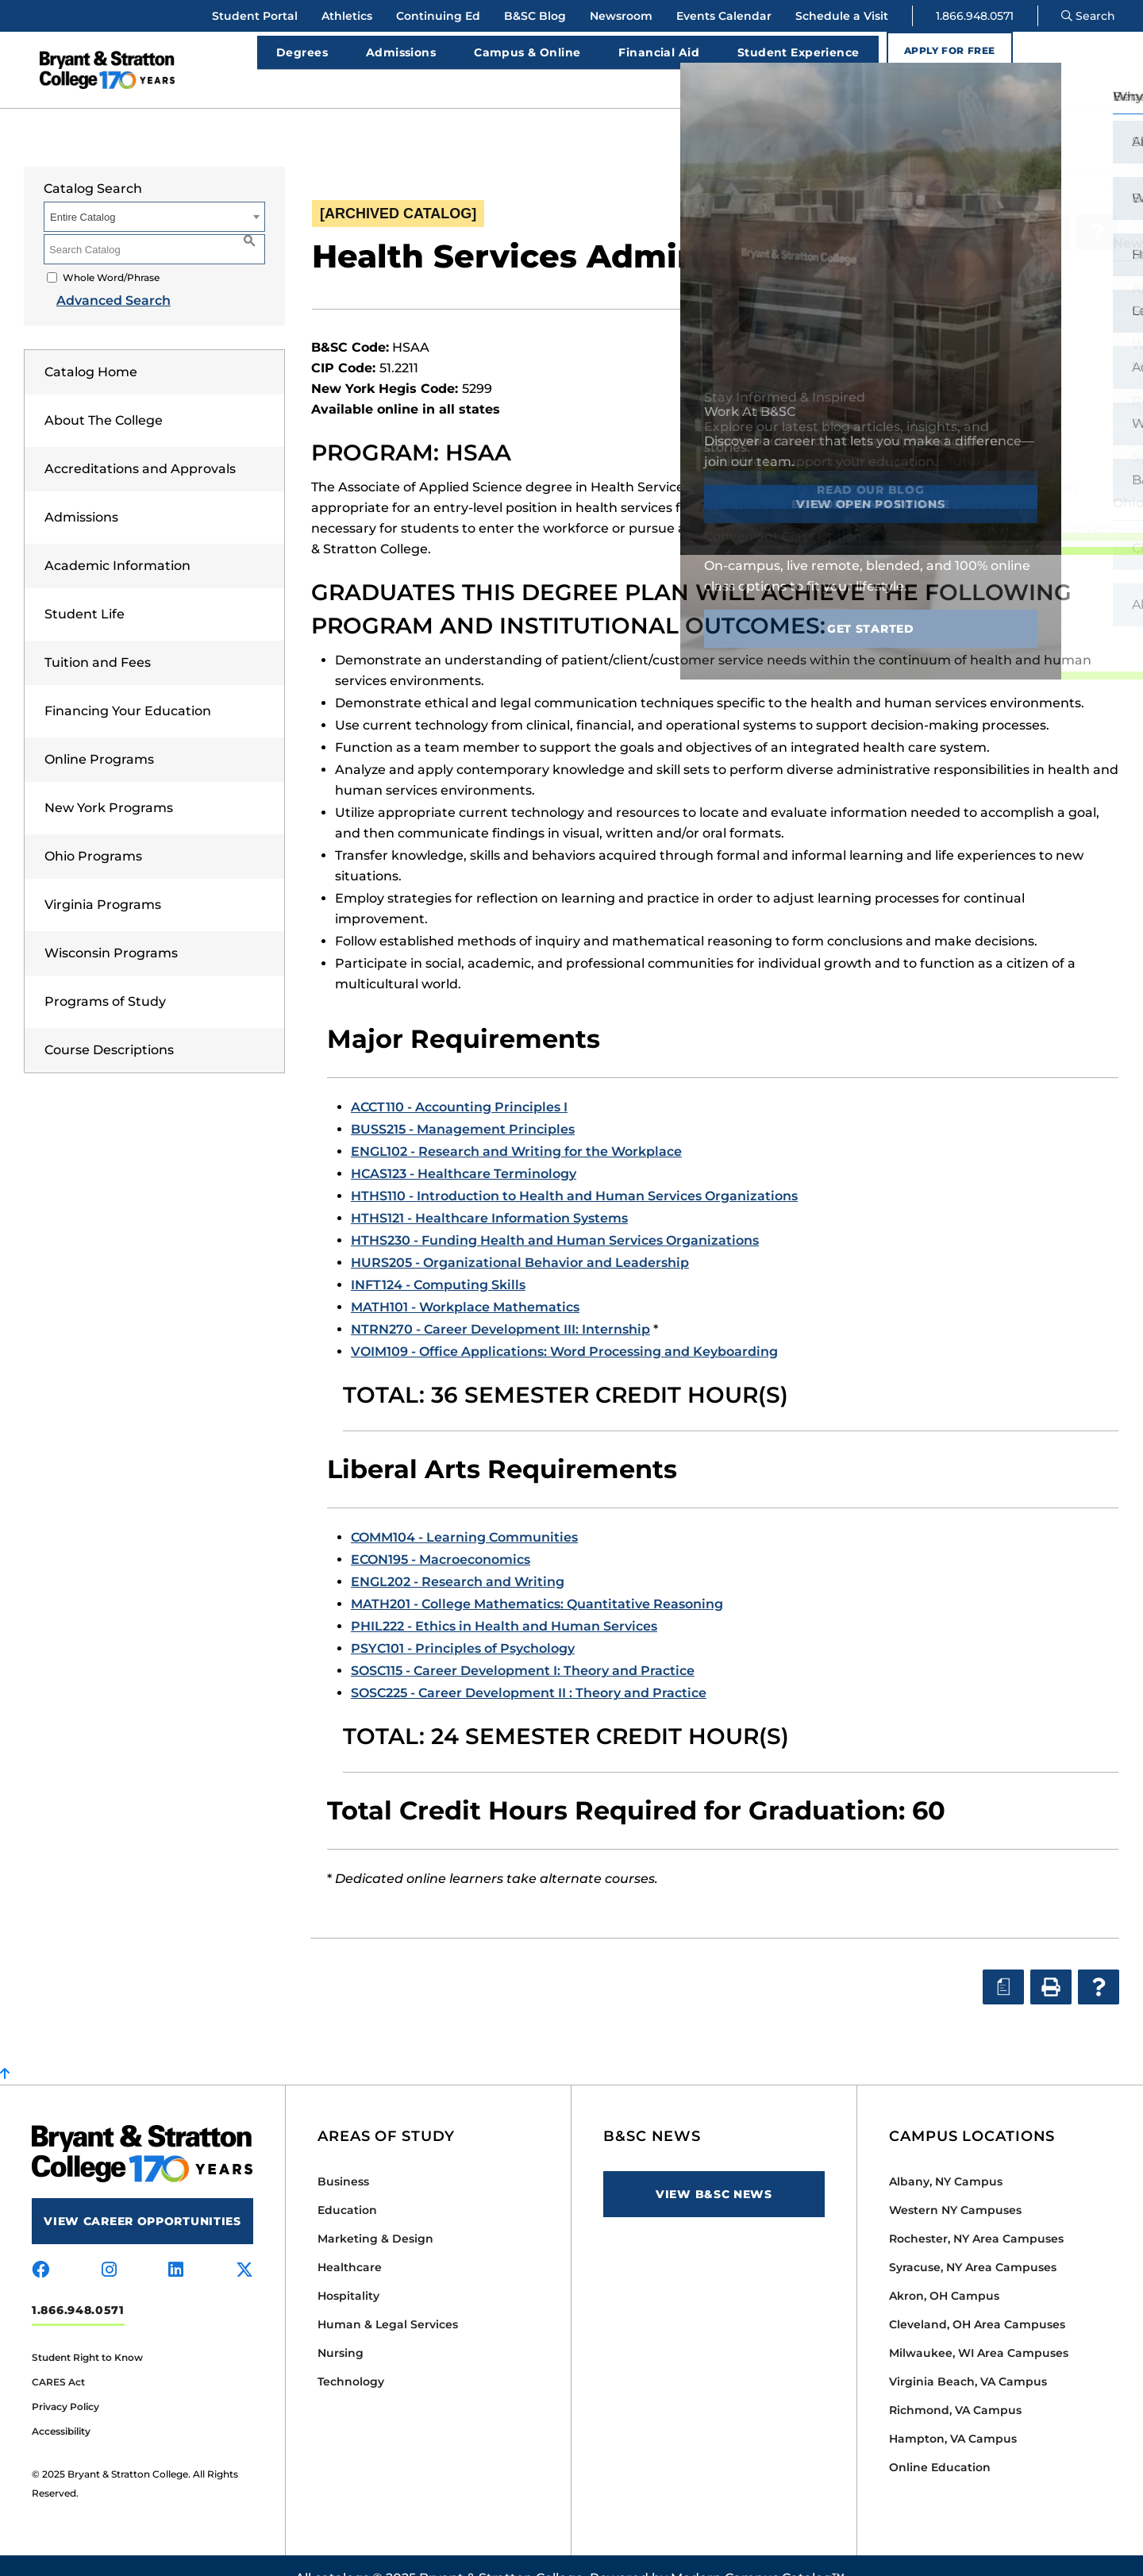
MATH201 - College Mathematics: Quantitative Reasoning (537, 1578)
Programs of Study (105, 976)
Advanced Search (101, 275)
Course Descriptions (109, 1024)
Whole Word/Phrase (111, 252)
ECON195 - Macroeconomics (440, 1534)
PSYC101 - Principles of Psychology (463, 1623)
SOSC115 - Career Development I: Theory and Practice (523, 1645)
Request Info (1073, 57)
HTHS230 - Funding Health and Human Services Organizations (555, 1215)
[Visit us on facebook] (40, 2245)
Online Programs (99, 733)
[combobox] (959, 160)
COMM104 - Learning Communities (464, 1511)
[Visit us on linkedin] (175, 2245)
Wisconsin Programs (111, 927)
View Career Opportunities (142, 2196)
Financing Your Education (127, 685)
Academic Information (117, 540)
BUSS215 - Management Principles (463, 1103)
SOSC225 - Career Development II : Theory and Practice (528, 1667)
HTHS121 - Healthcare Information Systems (489, 1192)
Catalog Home (90, 346)
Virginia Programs (102, 879)
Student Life (84, 588)
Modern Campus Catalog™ (758, 2552)
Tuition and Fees (97, 637)
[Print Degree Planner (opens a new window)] (1002, 207)
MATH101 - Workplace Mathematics (465, 1281)
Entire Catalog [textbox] (82, 192)
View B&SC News (714, 2169)
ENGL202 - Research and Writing (457, 1556)
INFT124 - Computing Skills (438, 1259)
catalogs (341, 2552)
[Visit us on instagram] (109, 2245)
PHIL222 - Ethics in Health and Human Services (504, 1600)
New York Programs (108, 782)
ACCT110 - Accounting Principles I (459, 1081)
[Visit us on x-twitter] (244, 2245)
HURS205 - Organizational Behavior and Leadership (520, 1237)
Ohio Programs (93, 830)
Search (1088, 16)
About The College (103, 394)
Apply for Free (940, 57)
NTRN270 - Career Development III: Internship (500, 1303)
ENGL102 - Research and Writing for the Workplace (516, 1126)
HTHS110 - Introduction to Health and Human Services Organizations (574, 1170)
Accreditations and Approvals (140, 443)
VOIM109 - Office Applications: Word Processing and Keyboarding (564, 1326)
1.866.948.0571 (975, 16)
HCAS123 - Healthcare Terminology (463, 1148)
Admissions (81, 491)
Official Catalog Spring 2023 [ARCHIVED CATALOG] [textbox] (927, 161)
